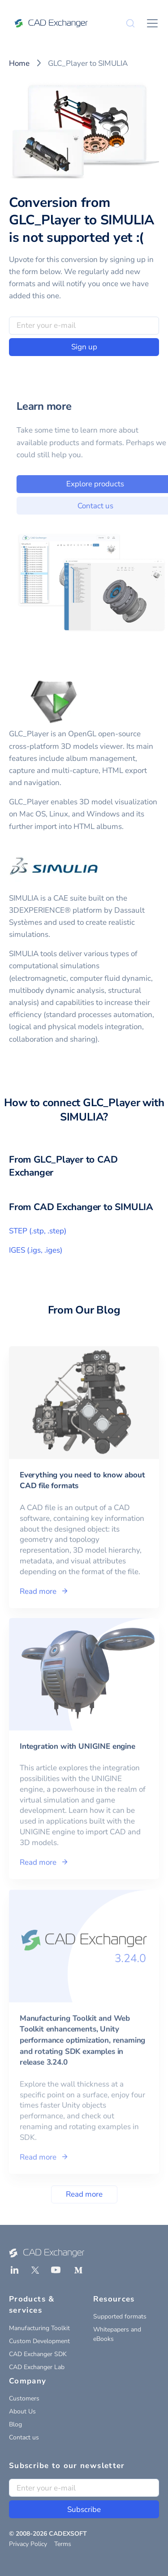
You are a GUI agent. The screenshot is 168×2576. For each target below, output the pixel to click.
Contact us (24, 2437)
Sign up (84, 347)
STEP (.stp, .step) (37, 1231)
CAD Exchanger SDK (38, 2354)
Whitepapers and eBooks (117, 2334)
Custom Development (39, 2341)
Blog (15, 2424)
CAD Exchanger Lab (37, 2367)
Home (19, 63)
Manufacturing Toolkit (39, 2328)
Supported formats (119, 2316)
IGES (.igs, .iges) (35, 1250)
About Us (22, 2411)
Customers (24, 2398)
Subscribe (84, 2509)
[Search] (130, 23)
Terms (62, 2544)
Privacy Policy (28, 2544)
